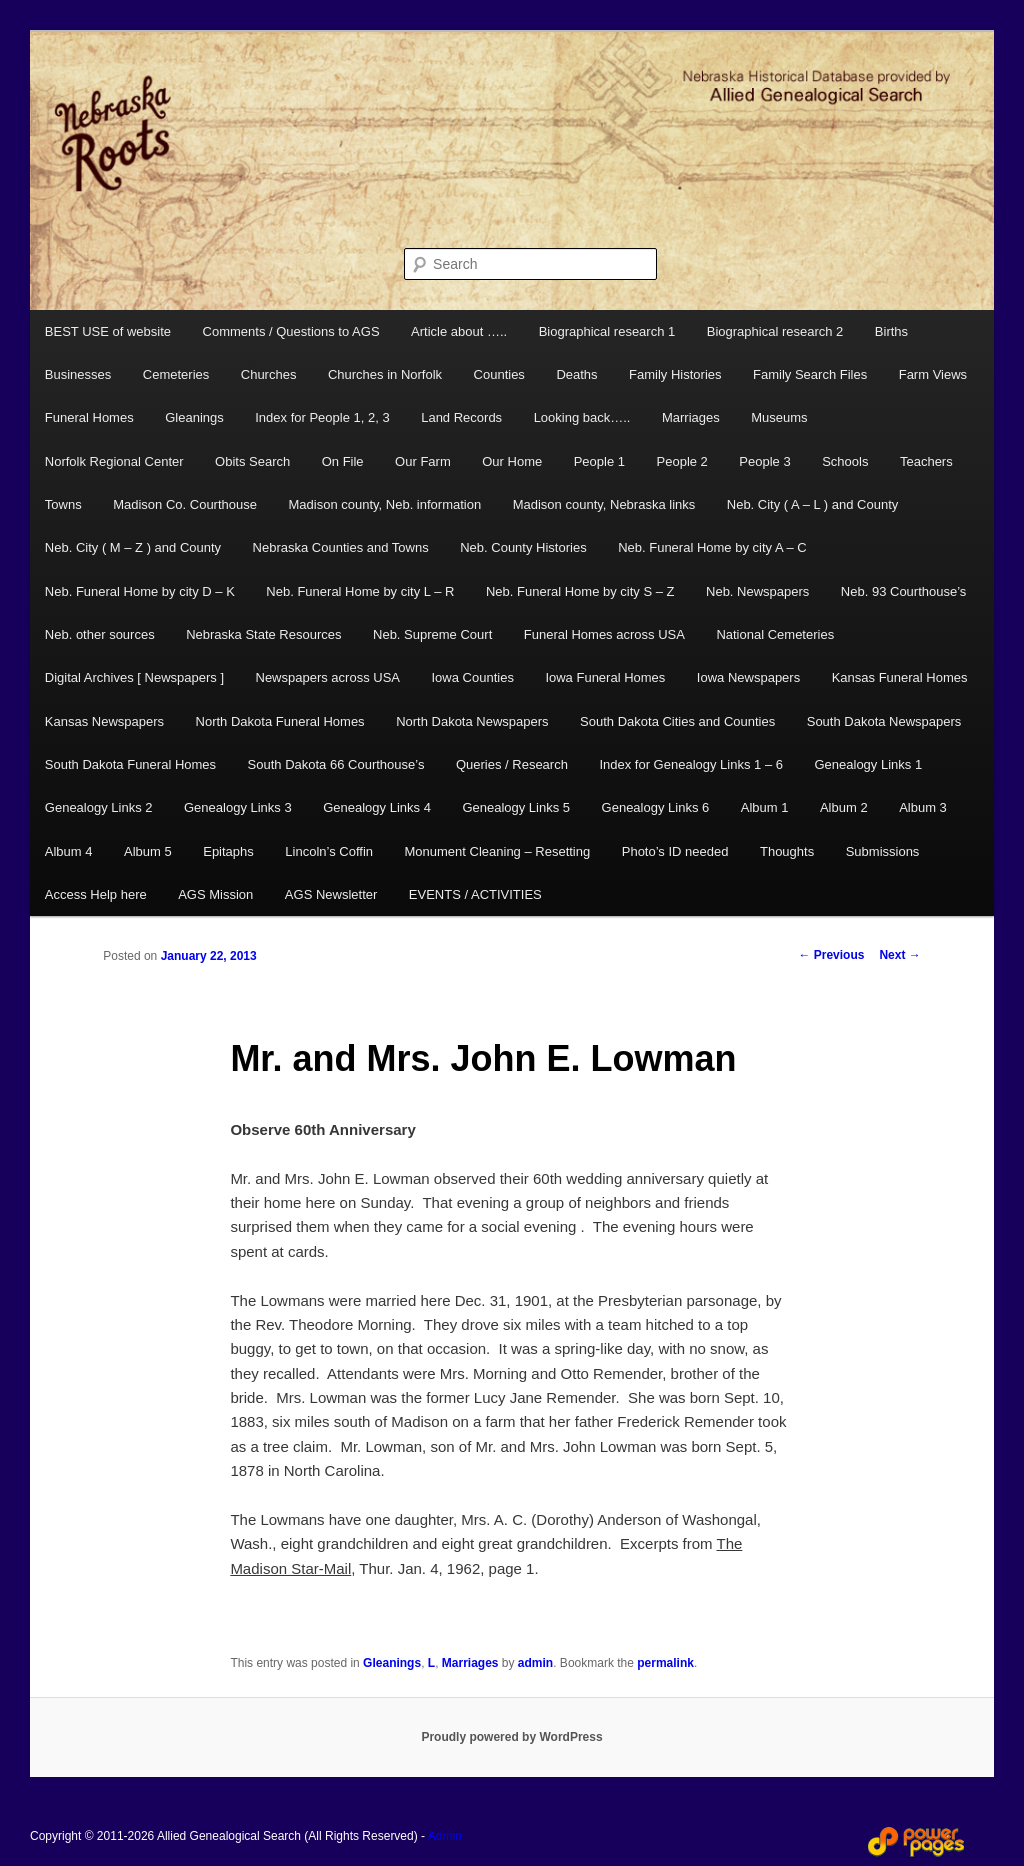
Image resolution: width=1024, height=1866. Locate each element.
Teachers (926, 461)
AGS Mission (215, 894)
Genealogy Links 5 (516, 807)
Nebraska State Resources (263, 634)
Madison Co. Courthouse (185, 504)
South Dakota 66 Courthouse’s (336, 764)
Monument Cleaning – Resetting (498, 851)
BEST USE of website (108, 331)
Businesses (78, 374)
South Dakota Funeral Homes (130, 764)
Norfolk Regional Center (114, 461)
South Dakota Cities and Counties (677, 721)
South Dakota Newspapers (884, 721)
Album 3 (923, 807)
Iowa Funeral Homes (605, 677)
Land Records (461, 417)
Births (891, 331)
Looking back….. (582, 417)
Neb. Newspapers (757, 591)
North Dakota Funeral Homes (280, 721)
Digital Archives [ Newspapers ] (134, 677)
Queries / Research (512, 764)
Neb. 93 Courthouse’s (904, 591)
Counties (499, 374)
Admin (445, 1836)
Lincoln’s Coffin (329, 851)
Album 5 (148, 851)
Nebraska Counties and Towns (341, 547)
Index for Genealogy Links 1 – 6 (691, 764)
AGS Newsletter (331, 894)
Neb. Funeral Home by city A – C (712, 547)
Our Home (512, 461)
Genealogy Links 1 (868, 764)
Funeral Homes (89, 417)
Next (899, 955)
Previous (831, 955)
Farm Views (933, 374)
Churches (269, 374)
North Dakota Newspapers (472, 721)
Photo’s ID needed (675, 851)
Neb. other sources (100, 634)
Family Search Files (810, 374)
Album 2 (844, 807)
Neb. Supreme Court (432, 634)
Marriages (691, 417)
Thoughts (787, 851)
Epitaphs (228, 851)
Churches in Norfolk (385, 374)
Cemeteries (176, 374)
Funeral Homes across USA (604, 634)
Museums (779, 417)
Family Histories (675, 374)
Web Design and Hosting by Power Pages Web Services (916, 1842)
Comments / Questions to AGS (291, 331)
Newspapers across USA (328, 677)
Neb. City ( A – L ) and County (813, 504)
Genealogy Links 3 (238, 807)
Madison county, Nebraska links (604, 504)
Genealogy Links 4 (377, 807)
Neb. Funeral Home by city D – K (140, 591)
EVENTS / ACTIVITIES (475, 894)
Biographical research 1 (607, 331)
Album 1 (765, 807)
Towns (63, 504)
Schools (845, 461)
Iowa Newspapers (748, 677)
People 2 (682, 461)
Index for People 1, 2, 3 (322, 417)
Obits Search (252, 461)
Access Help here (96, 894)
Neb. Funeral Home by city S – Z (580, 591)
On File (343, 461)
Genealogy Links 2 (99, 807)
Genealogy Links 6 (656, 807)
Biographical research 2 (775, 331)
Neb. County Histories (523, 547)
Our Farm (423, 461)
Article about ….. (459, 331)
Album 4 (69, 851)
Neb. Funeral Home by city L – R (360, 591)
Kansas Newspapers (104, 721)
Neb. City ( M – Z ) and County (133, 547)
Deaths (576, 374)
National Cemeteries (775, 634)
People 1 (599, 461)
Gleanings (194, 417)
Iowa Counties (473, 677)
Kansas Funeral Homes (900, 677)
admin (535, 1663)
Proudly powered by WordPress (511, 1737)
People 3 (764, 461)
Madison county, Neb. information (384, 504)
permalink (665, 1663)
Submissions (883, 851)
